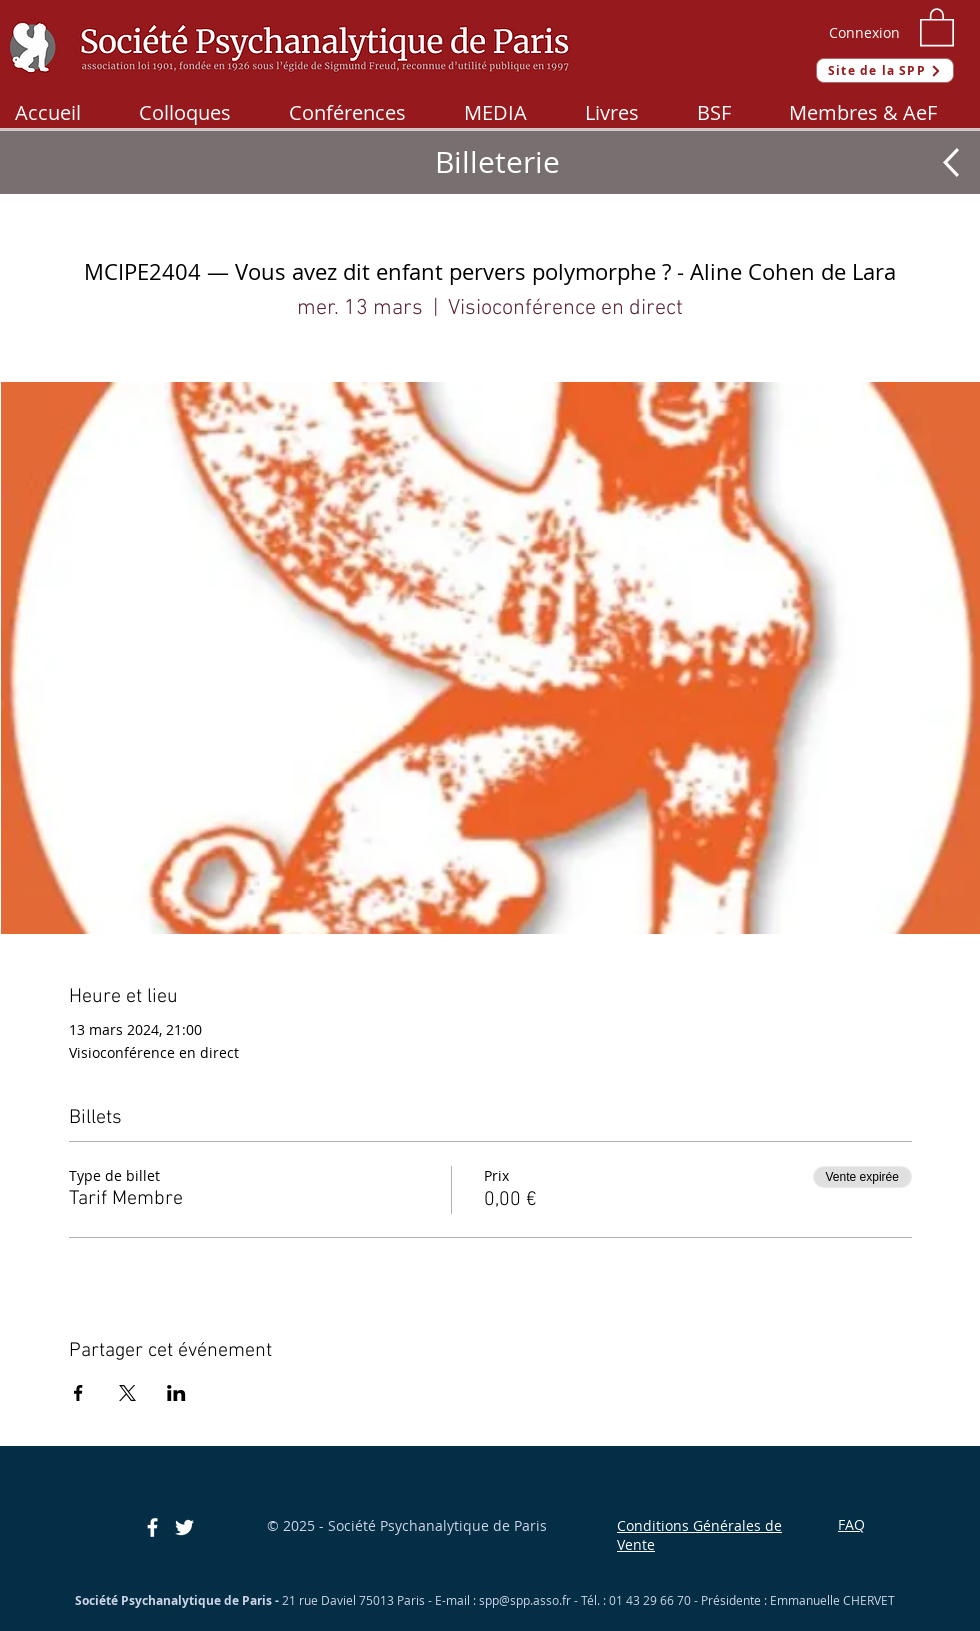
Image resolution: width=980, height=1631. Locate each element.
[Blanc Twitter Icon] (184, 1527)
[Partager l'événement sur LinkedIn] (176, 1393)
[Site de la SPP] (885, 70)
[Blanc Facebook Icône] (152, 1527)
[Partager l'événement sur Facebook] (78, 1393)
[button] (937, 26)
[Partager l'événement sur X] (127, 1393)
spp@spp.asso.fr (525, 1600)
